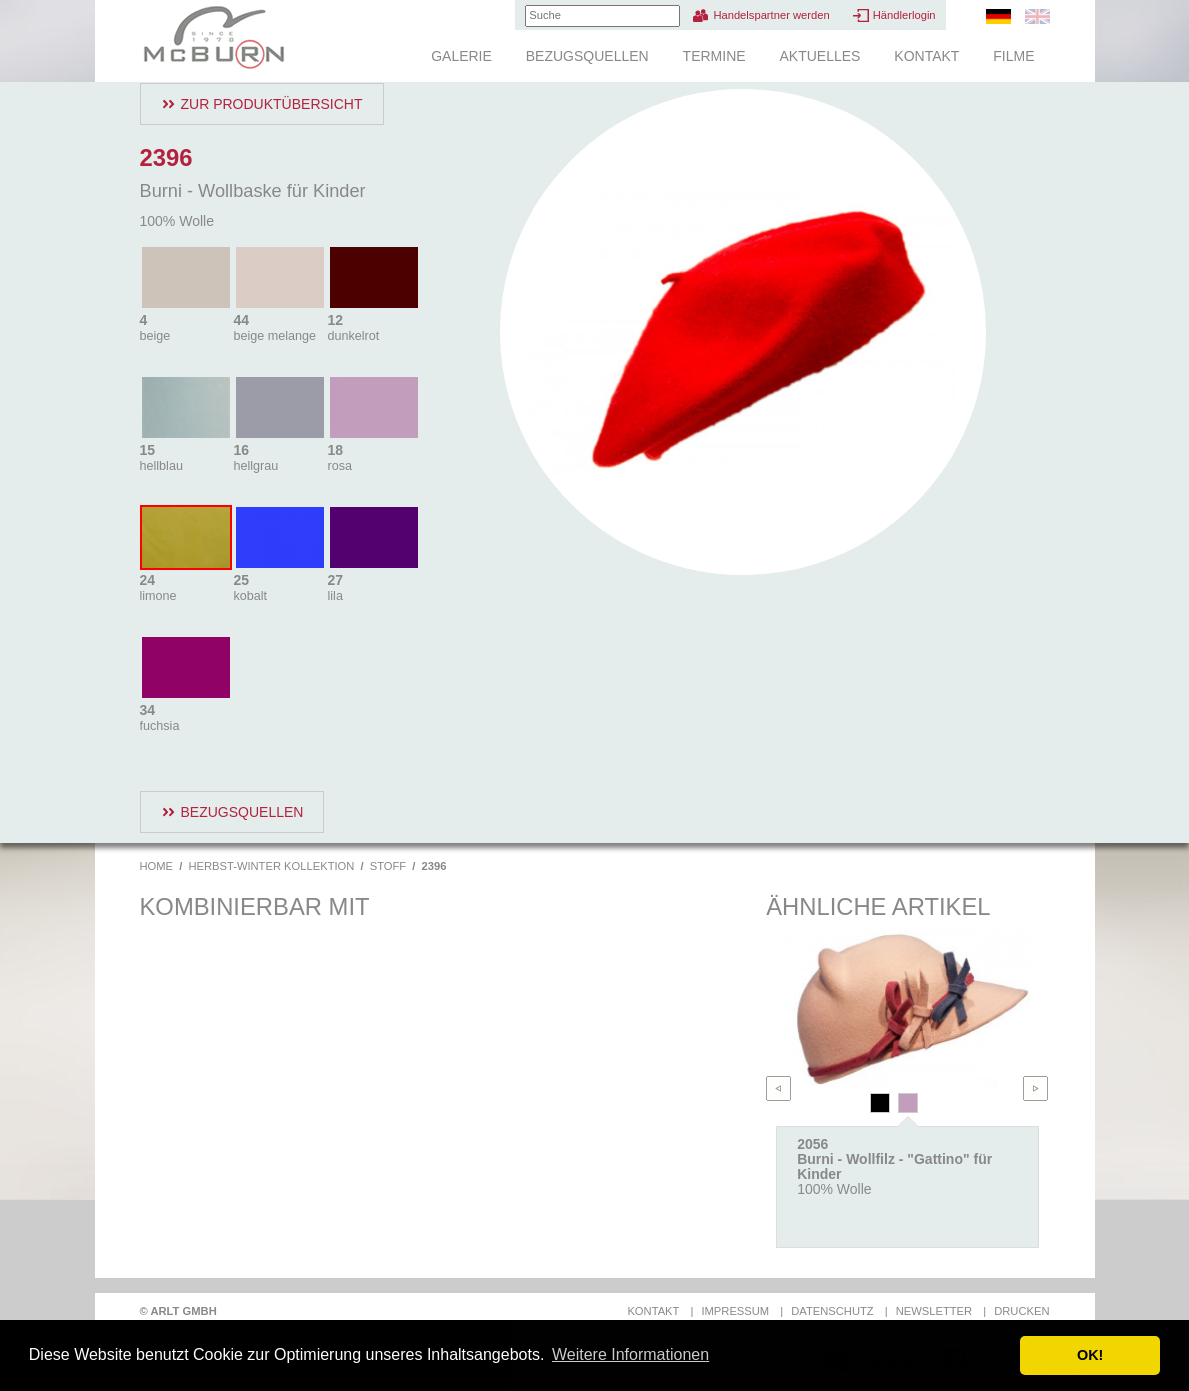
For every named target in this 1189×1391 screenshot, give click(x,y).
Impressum (735, 1311)
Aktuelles (819, 56)
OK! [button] (1090, 1355)
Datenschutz (832, 1311)
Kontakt (926, 56)
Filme (1013, 56)
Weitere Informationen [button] (630, 1354)
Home (157, 866)
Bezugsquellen (587, 56)
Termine (714, 56)
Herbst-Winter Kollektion (271, 866)
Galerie (461, 56)
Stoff (388, 866)
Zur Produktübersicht (272, 104)
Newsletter (934, 1311)
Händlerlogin (904, 15)
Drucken (1021, 1311)
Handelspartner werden (771, 15)
